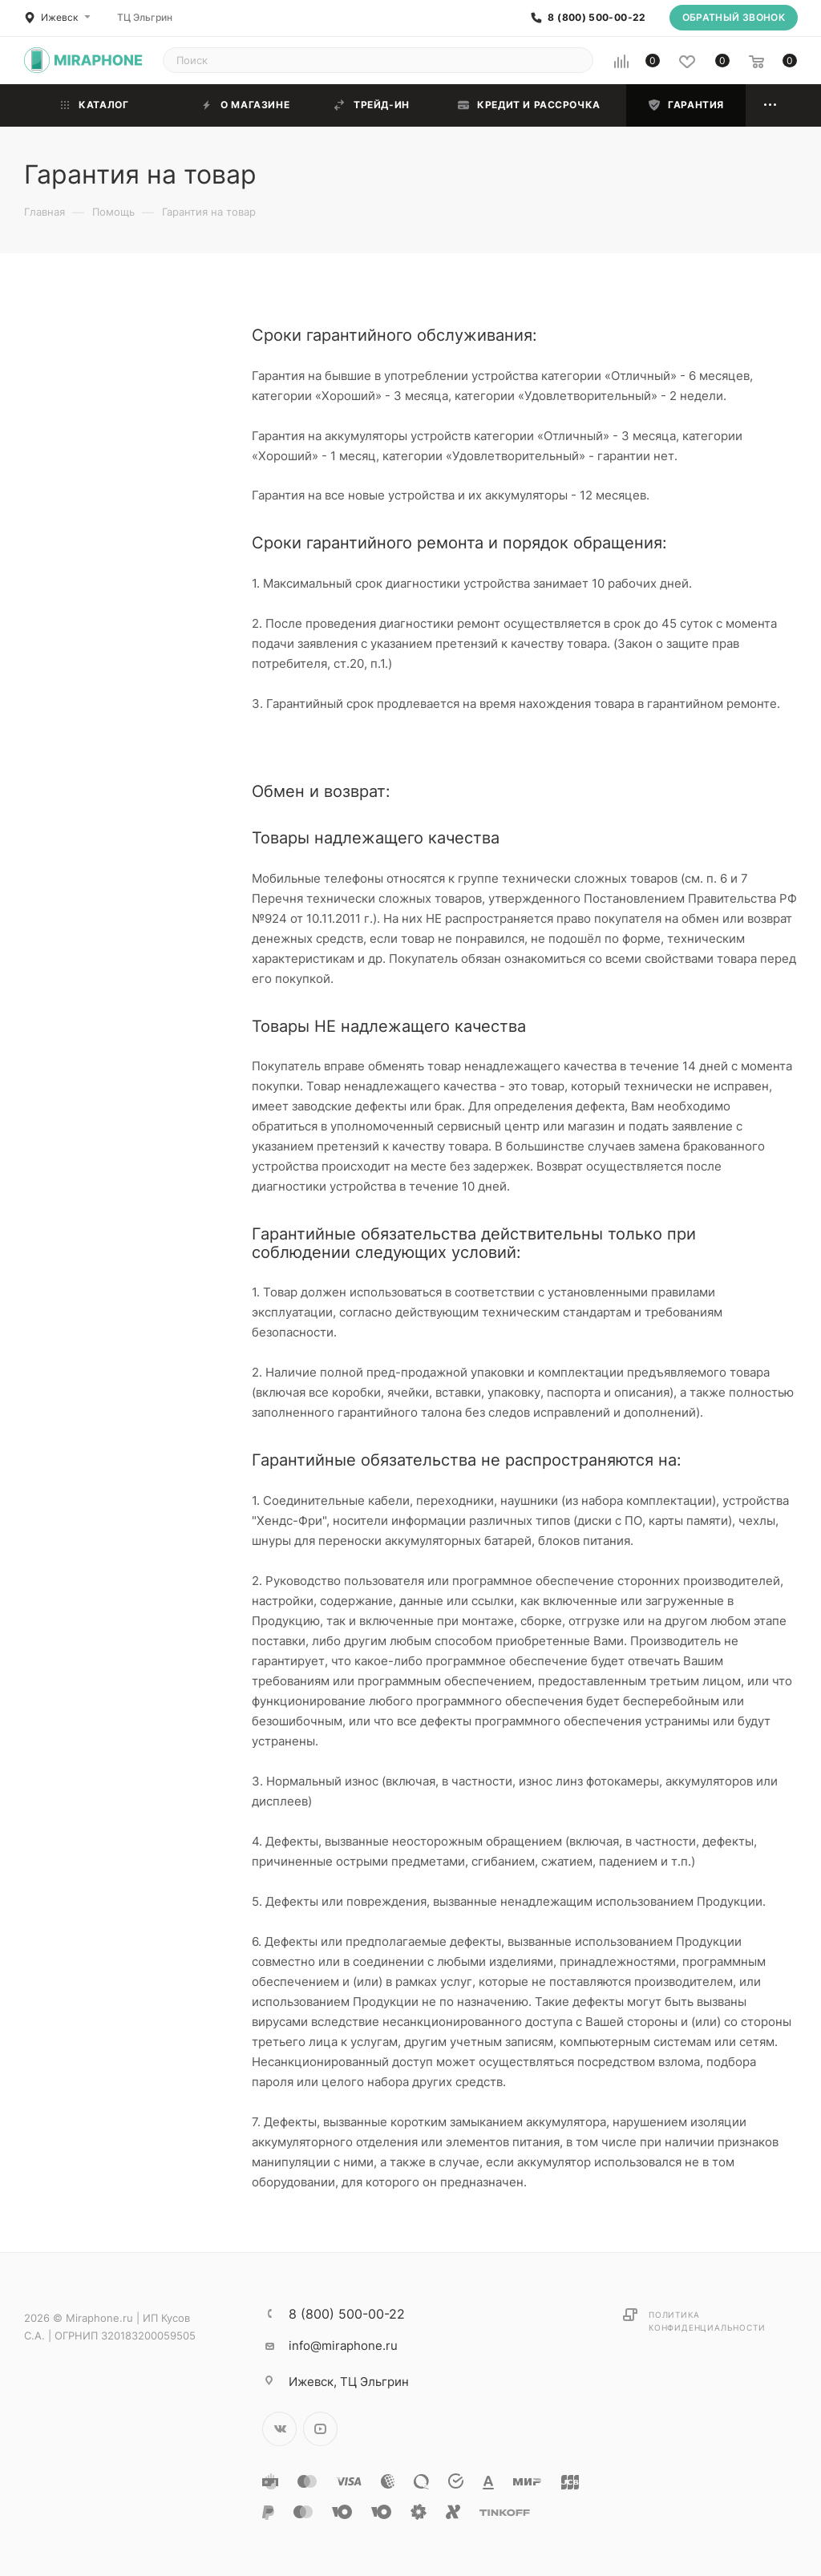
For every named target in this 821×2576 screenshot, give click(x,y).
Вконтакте (279, 2429)
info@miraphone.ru (343, 2345)
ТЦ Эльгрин (144, 17)
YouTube (320, 2429)
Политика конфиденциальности (707, 2321)
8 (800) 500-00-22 (596, 17)
